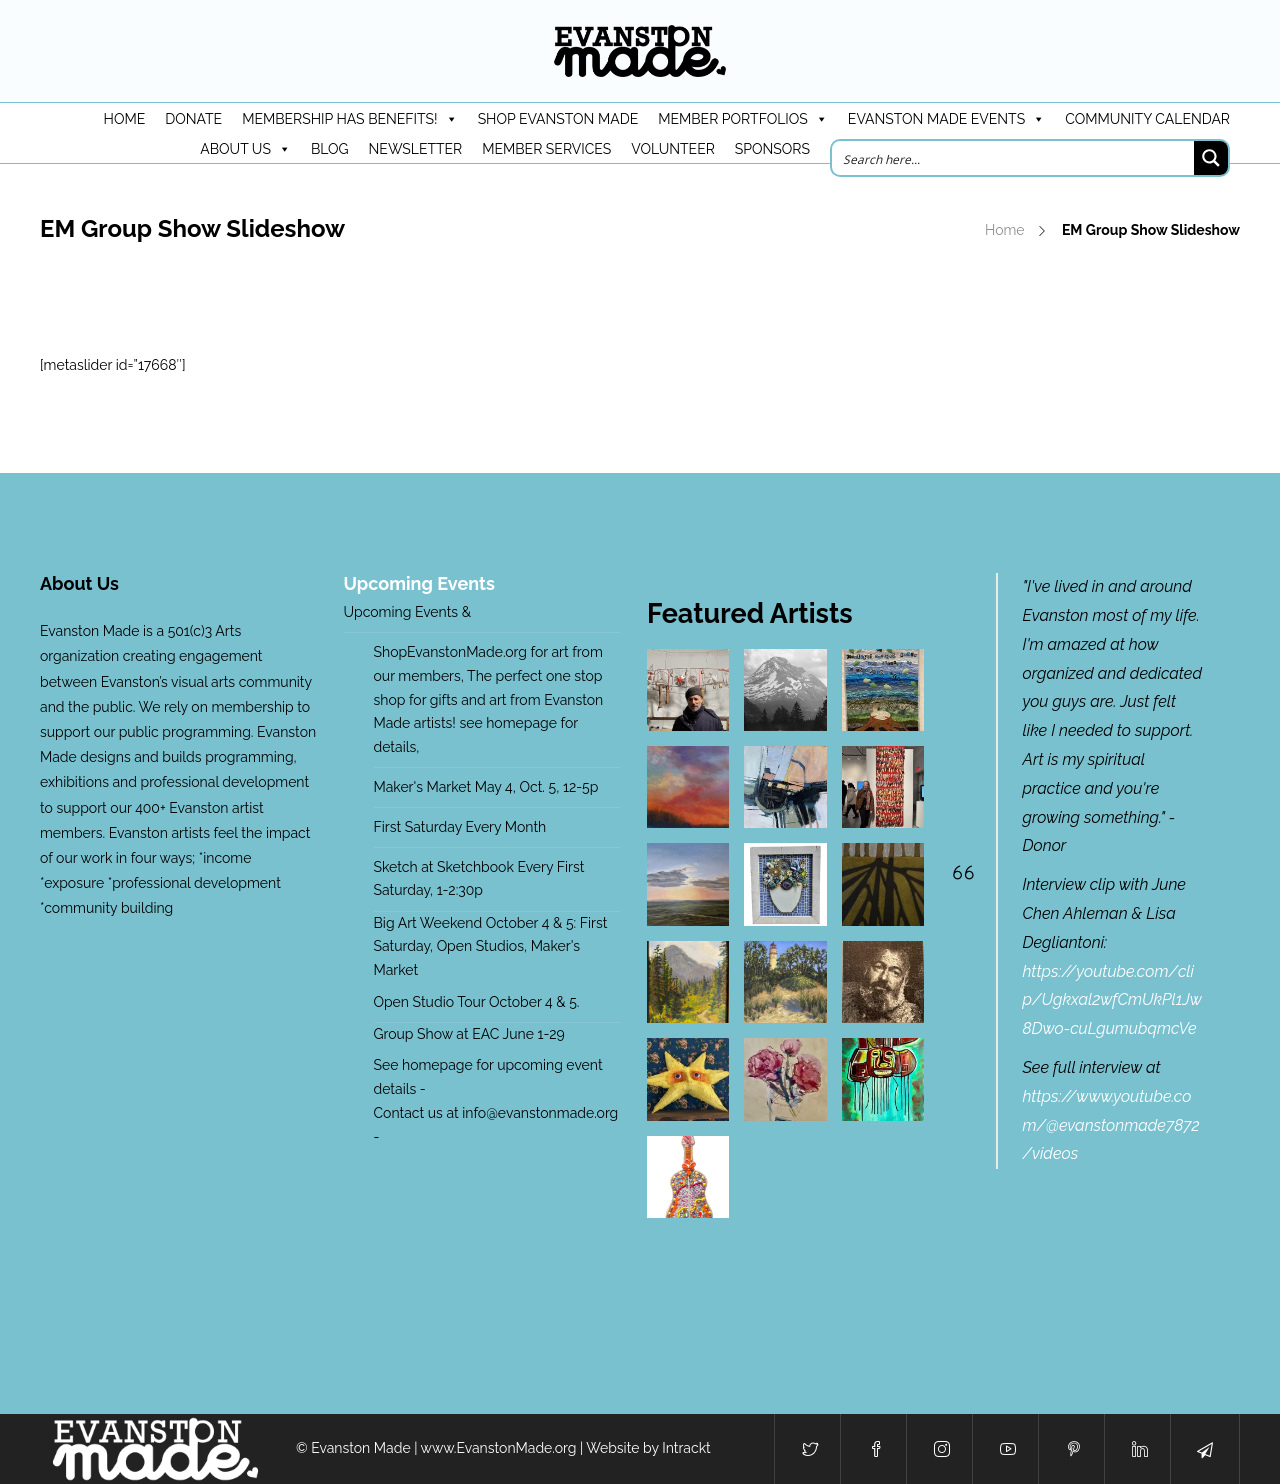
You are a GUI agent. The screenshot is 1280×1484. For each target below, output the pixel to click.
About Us (245, 149)
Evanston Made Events (946, 119)
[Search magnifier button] (1211, 158)
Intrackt (686, 1448)
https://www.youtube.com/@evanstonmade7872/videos (1111, 1125)
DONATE (193, 119)
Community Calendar (1147, 119)
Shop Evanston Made (558, 119)
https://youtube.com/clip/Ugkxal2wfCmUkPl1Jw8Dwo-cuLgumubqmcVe (1112, 1000)
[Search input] (1014, 158)
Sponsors (772, 149)
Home (1005, 230)
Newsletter (416, 149)
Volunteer (673, 149)
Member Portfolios (743, 119)
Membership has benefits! (349, 119)
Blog (330, 149)
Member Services (546, 149)
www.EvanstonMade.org (499, 1448)
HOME (125, 119)
